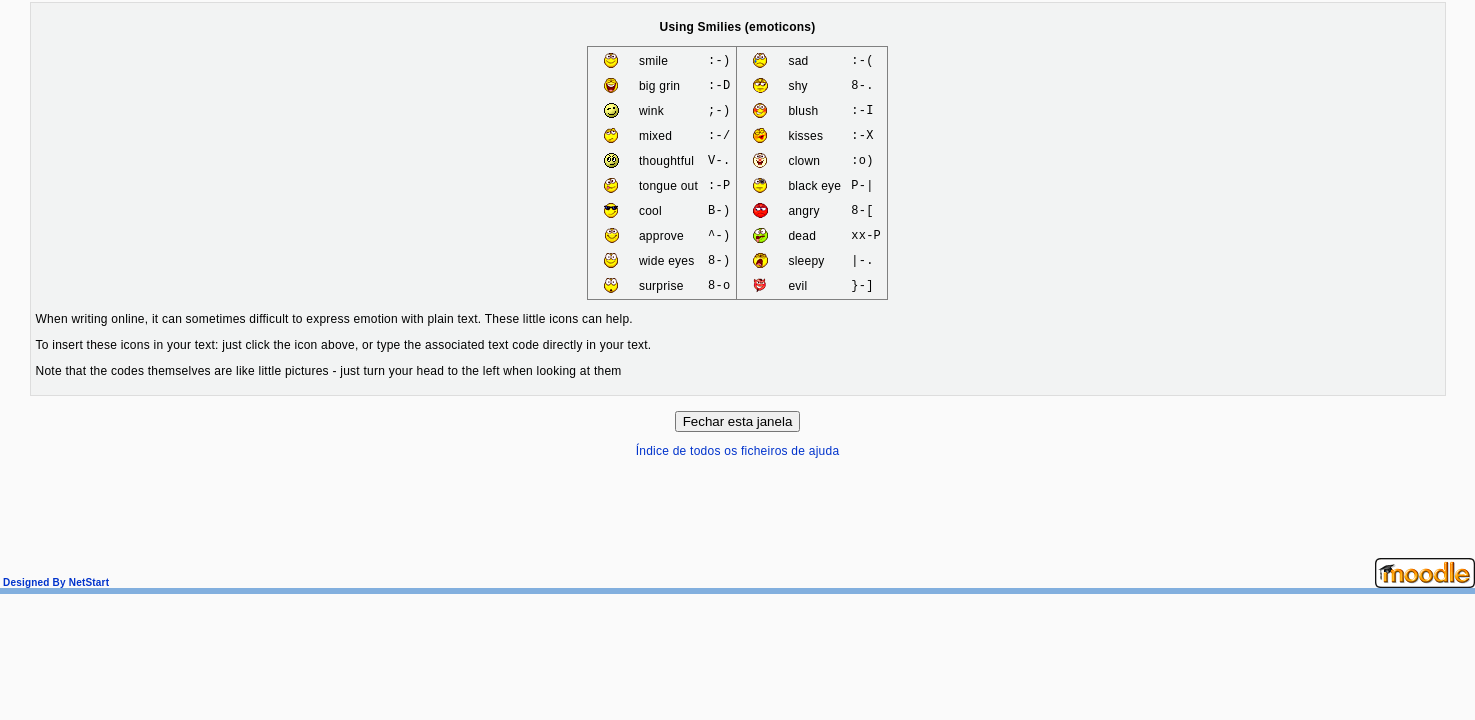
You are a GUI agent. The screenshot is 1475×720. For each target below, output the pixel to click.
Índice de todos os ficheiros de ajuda (738, 451)
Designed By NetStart (54, 582)
